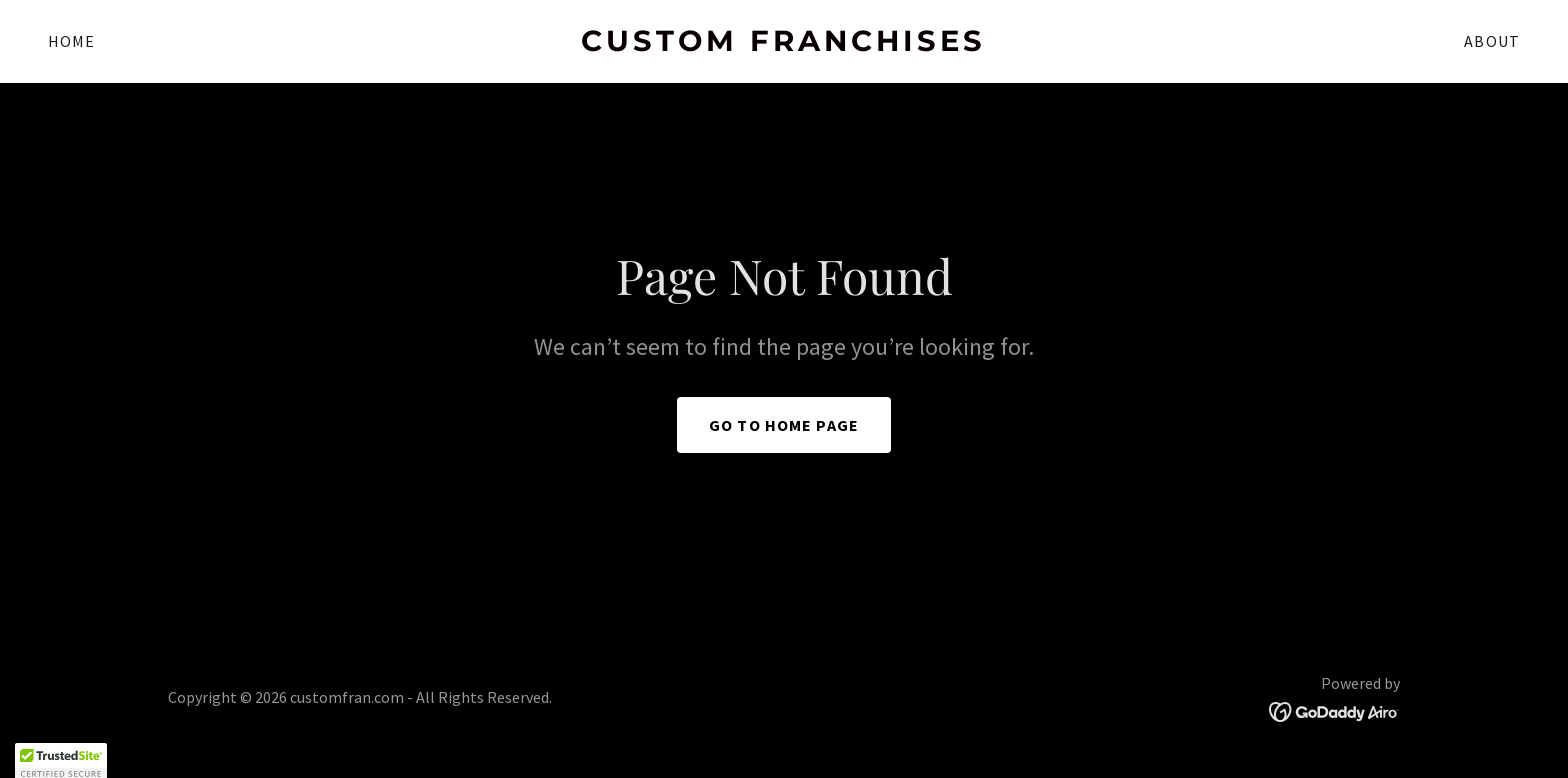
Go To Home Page (784, 425)
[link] (784, 44)
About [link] (1492, 41)
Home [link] (72, 41)
